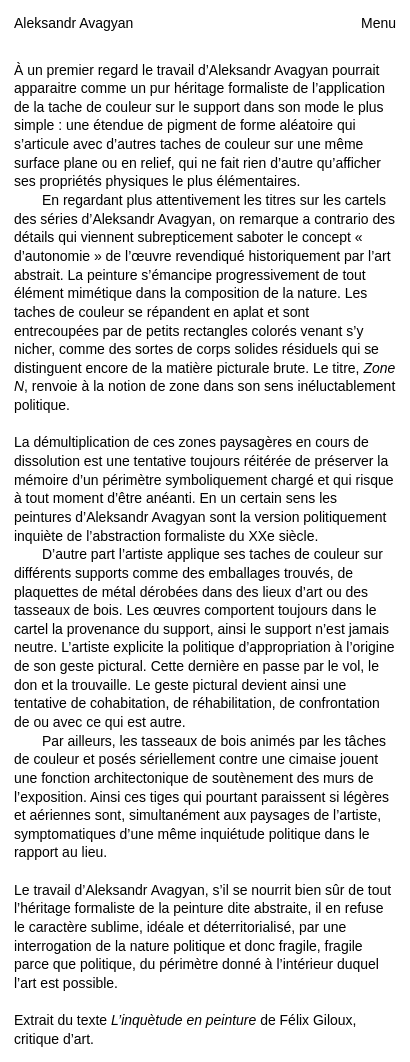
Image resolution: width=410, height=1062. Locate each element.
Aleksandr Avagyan (73, 23)
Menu (378, 23)
